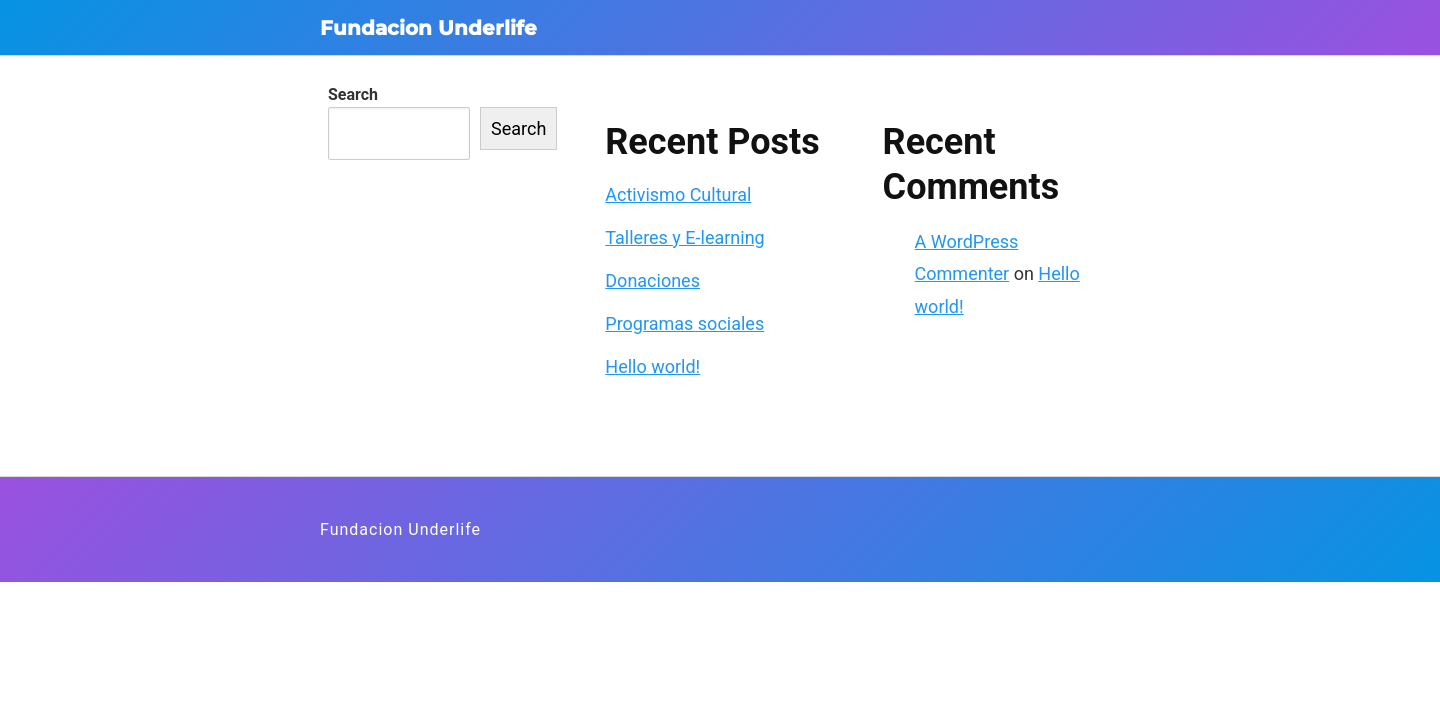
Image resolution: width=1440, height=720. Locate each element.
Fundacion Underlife (428, 28)
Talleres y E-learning (684, 237)
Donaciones (652, 280)
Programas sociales (684, 323)
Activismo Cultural (678, 194)
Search (353, 94)
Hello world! (652, 366)
